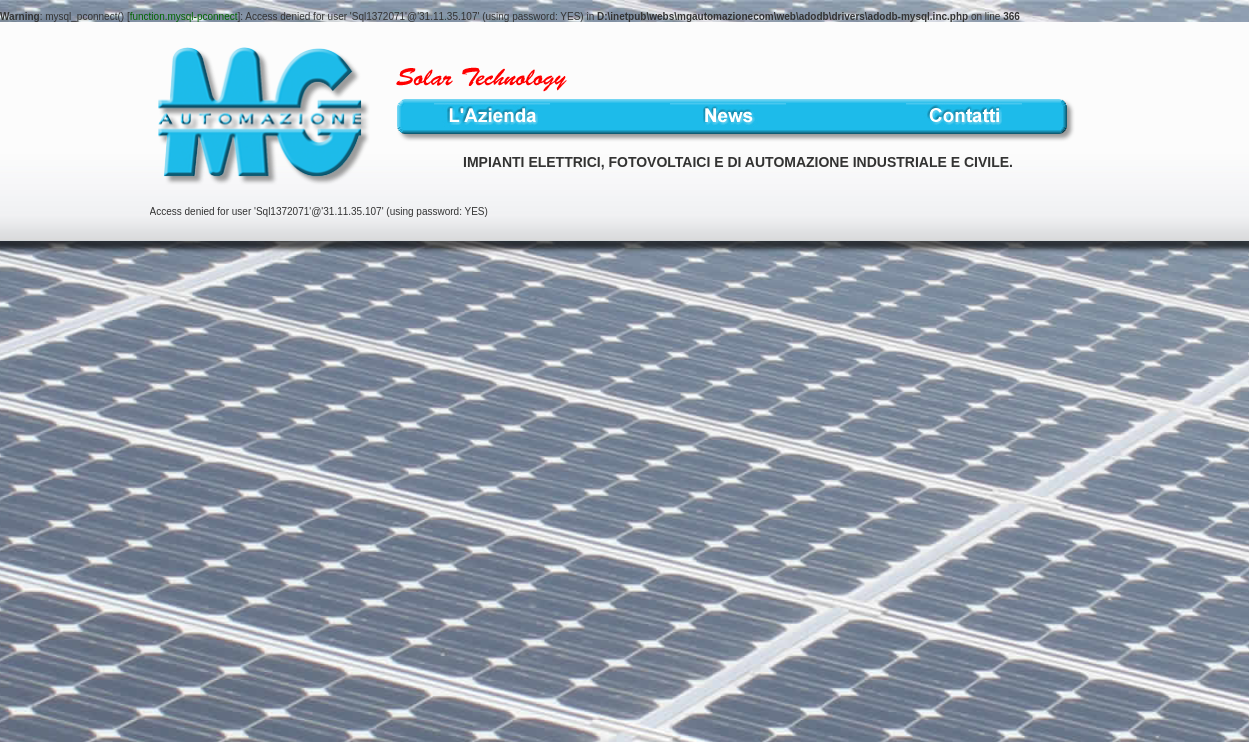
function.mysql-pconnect (184, 16)
